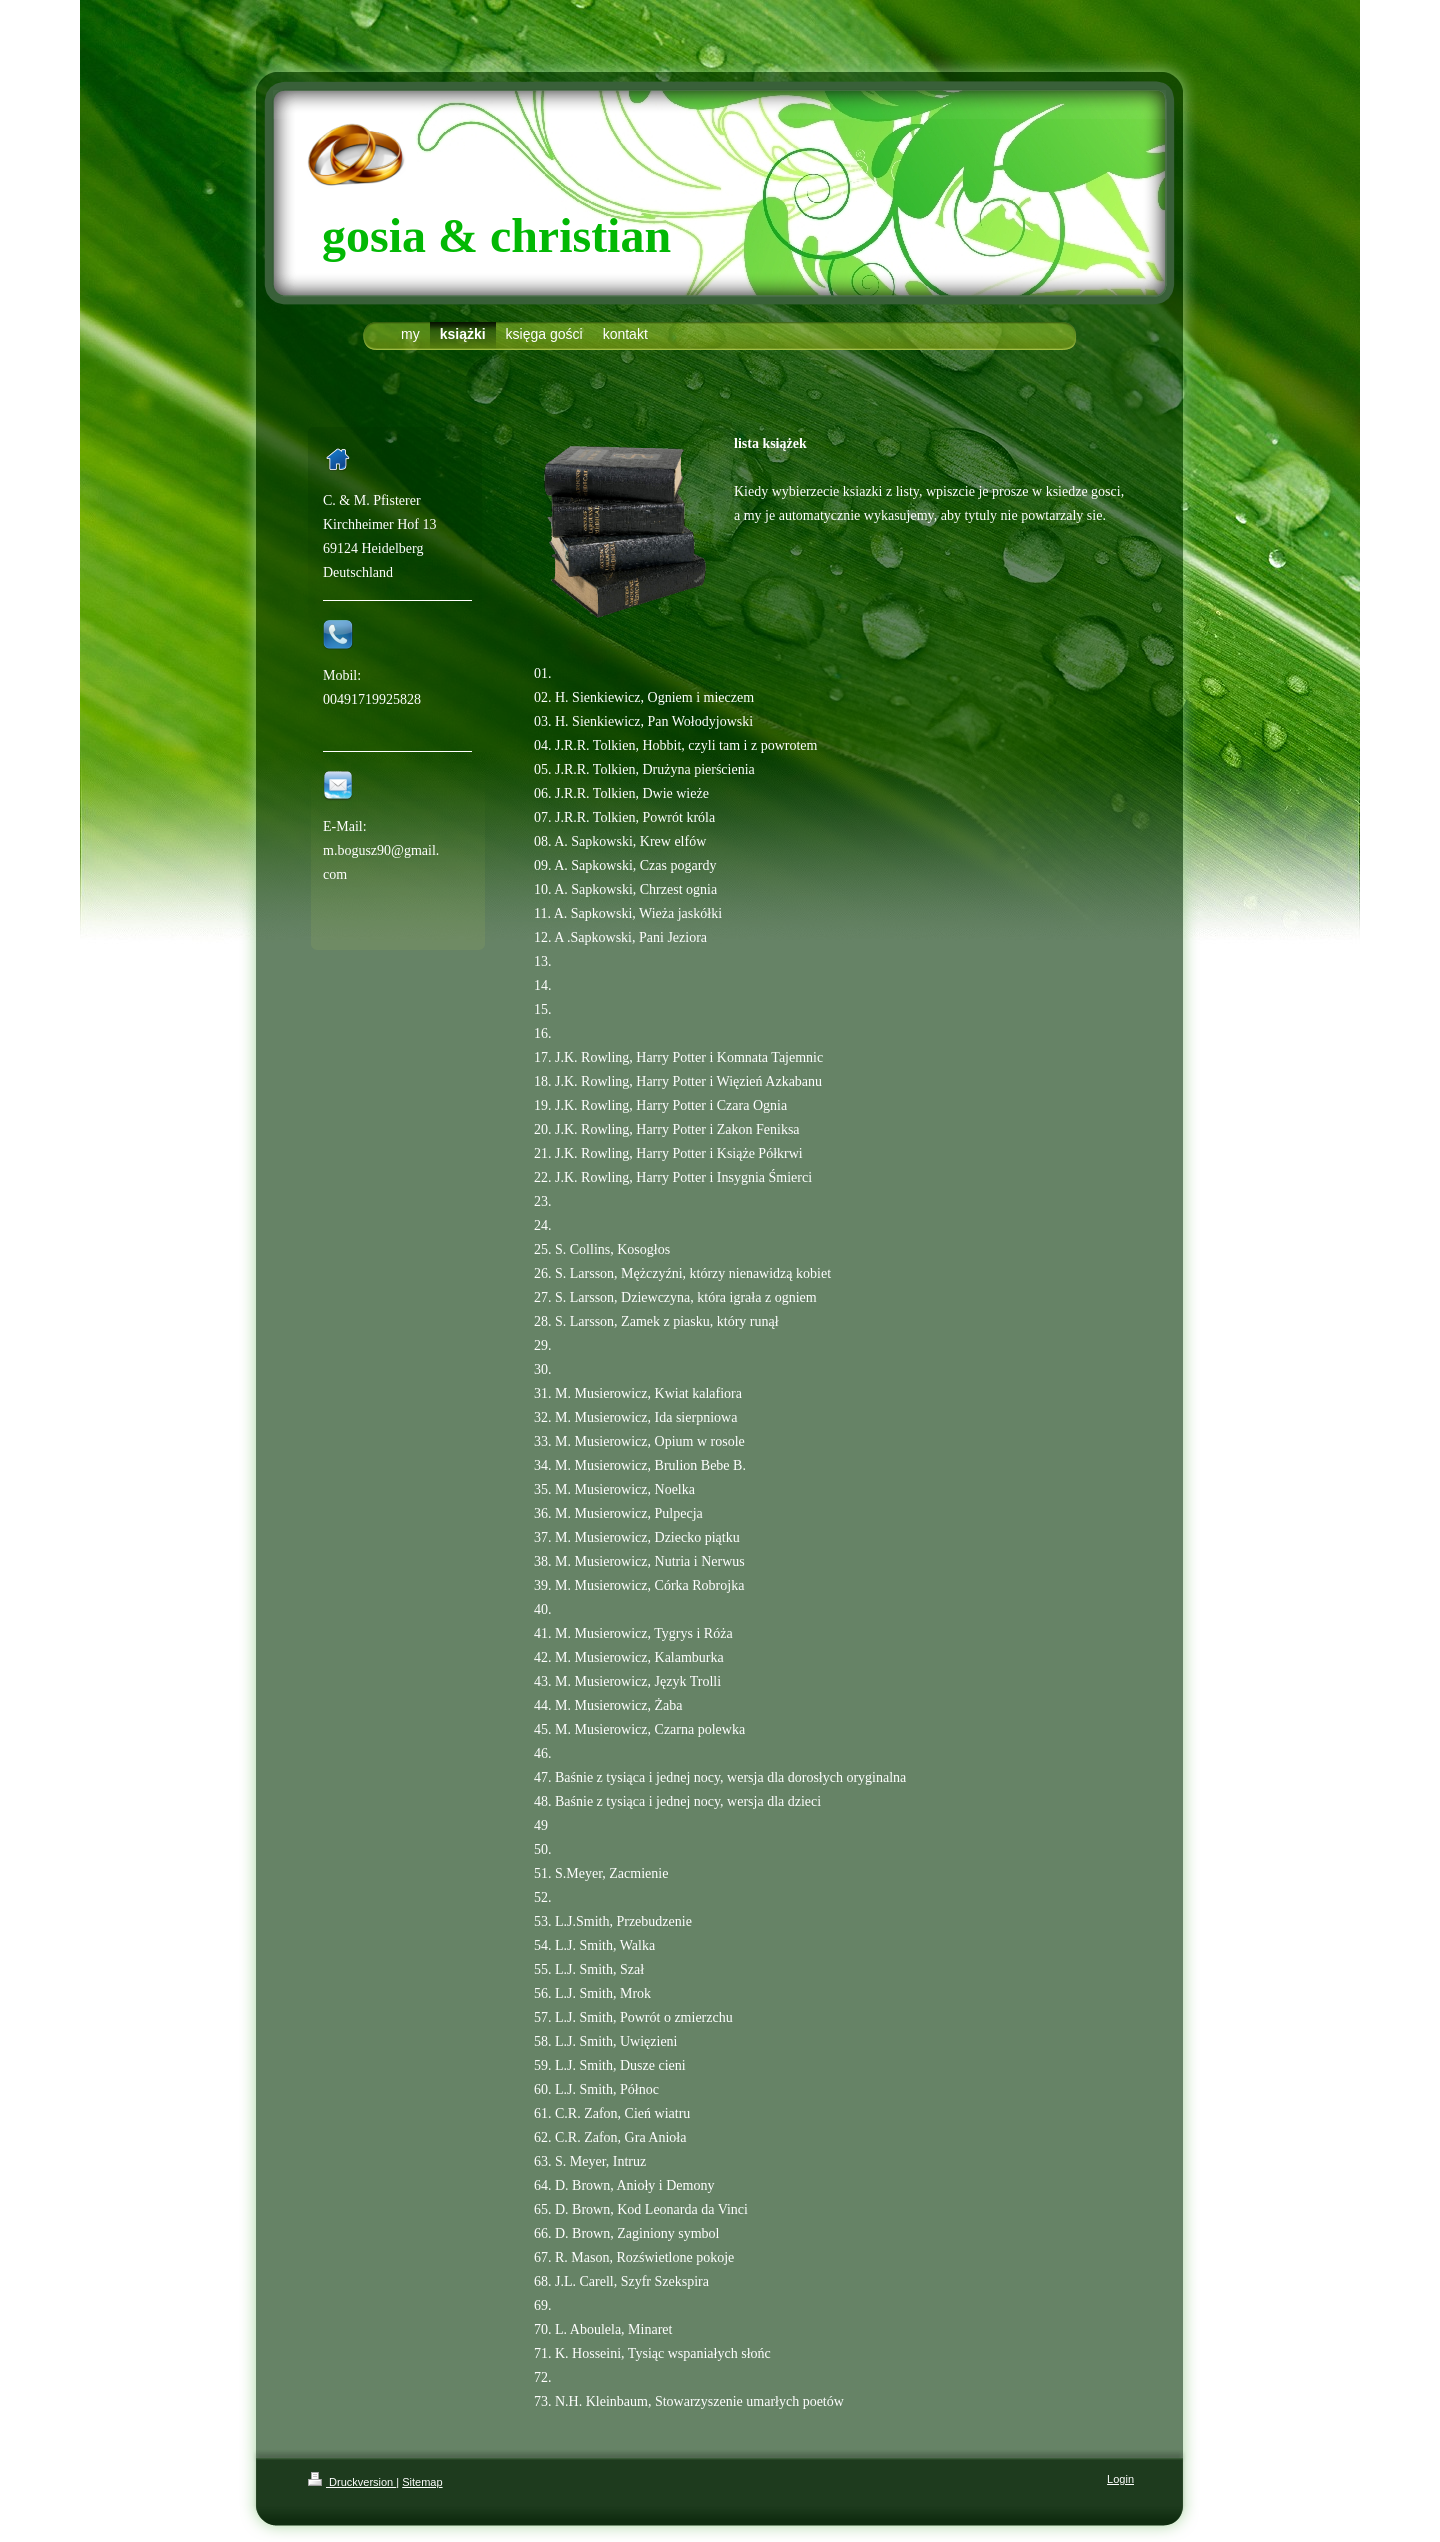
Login (1120, 2479)
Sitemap (422, 2482)
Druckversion (352, 2482)
